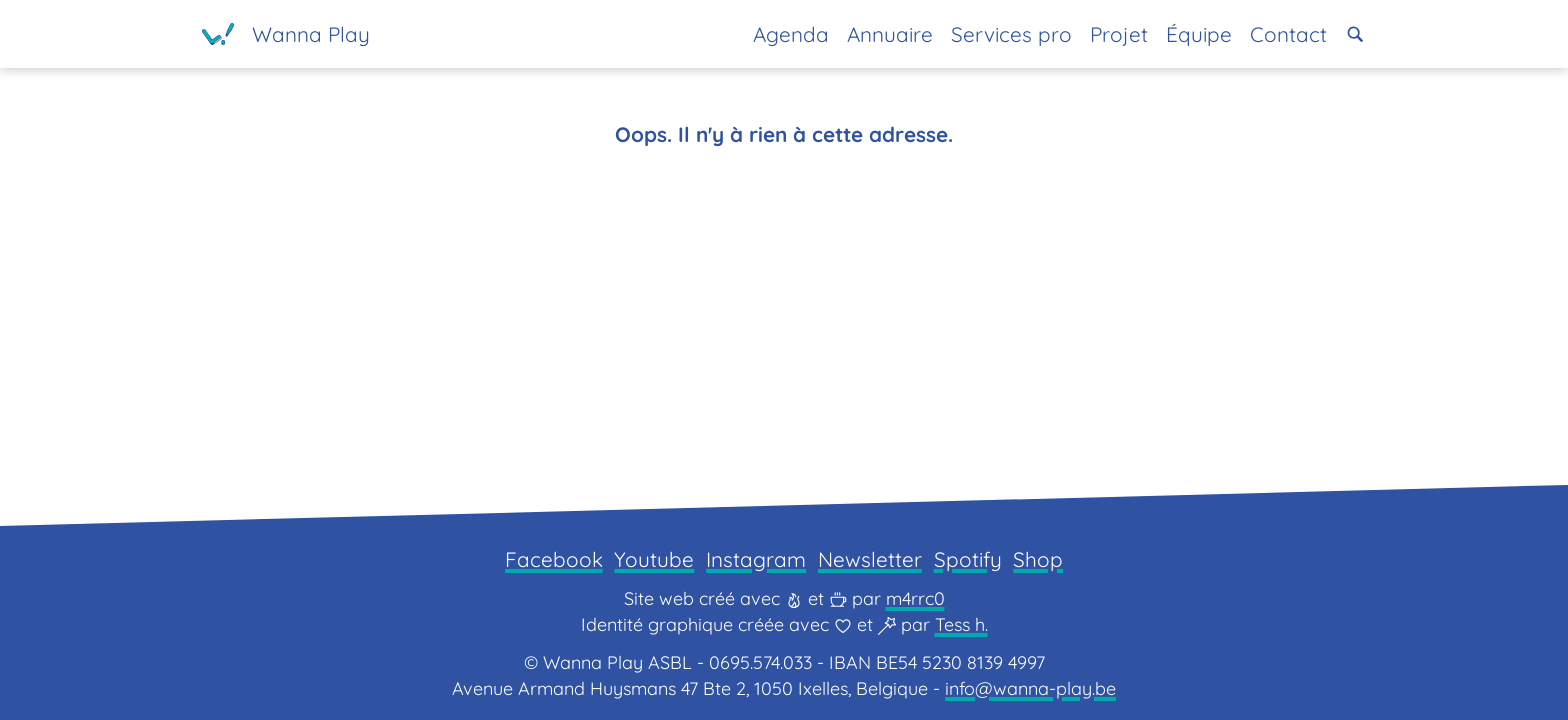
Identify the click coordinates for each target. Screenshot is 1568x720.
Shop (1038, 559)
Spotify (968, 559)
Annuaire (890, 34)
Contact (1288, 34)
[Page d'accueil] (286, 34)
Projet (1119, 34)
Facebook (554, 559)
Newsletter (870, 559)
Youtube (654, 559)
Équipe (1199, 34)
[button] (1355, 34)
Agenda (791, 34)
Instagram (756, 559)
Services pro (1011, 34)
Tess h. (961, 624)
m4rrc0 (915, 598)
